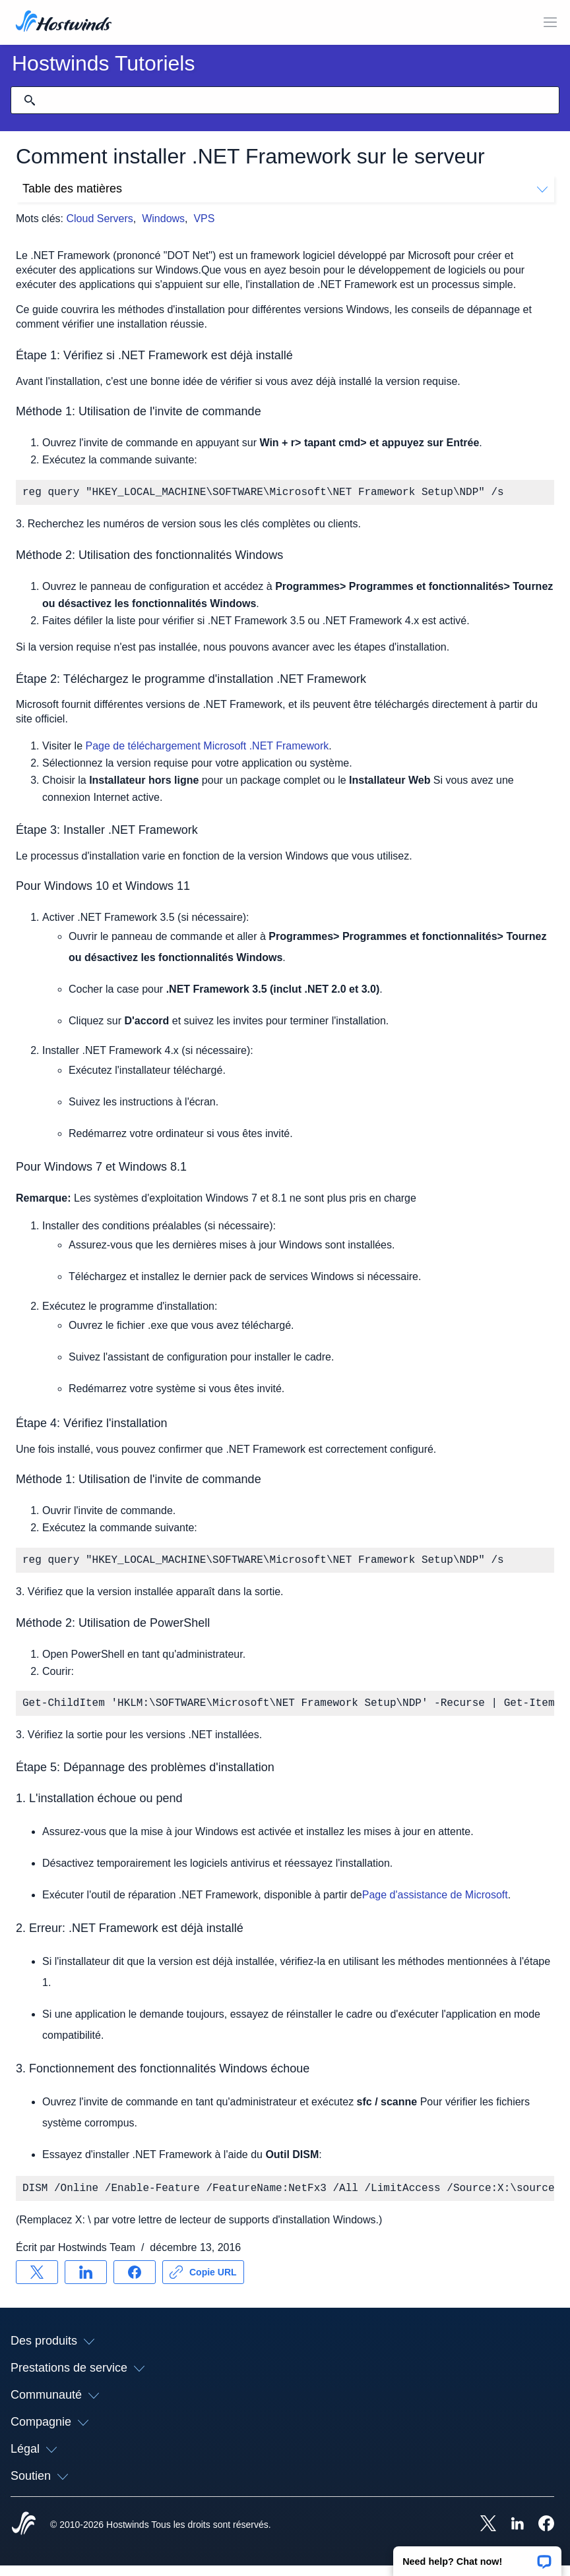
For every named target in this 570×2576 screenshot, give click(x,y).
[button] (477, 2557)
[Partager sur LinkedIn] (86, 2283)
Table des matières (285, 188)
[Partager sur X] (37, 2283)
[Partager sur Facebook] (134, 2283)
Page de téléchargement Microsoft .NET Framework (205, 748)
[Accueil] (63, 22)
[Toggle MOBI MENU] (550, 22)
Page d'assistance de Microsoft (435, 1902)
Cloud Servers (99, 218)
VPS (203, 218)
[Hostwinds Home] (24, 2535)
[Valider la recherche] (29, 100)
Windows (163, 218)
